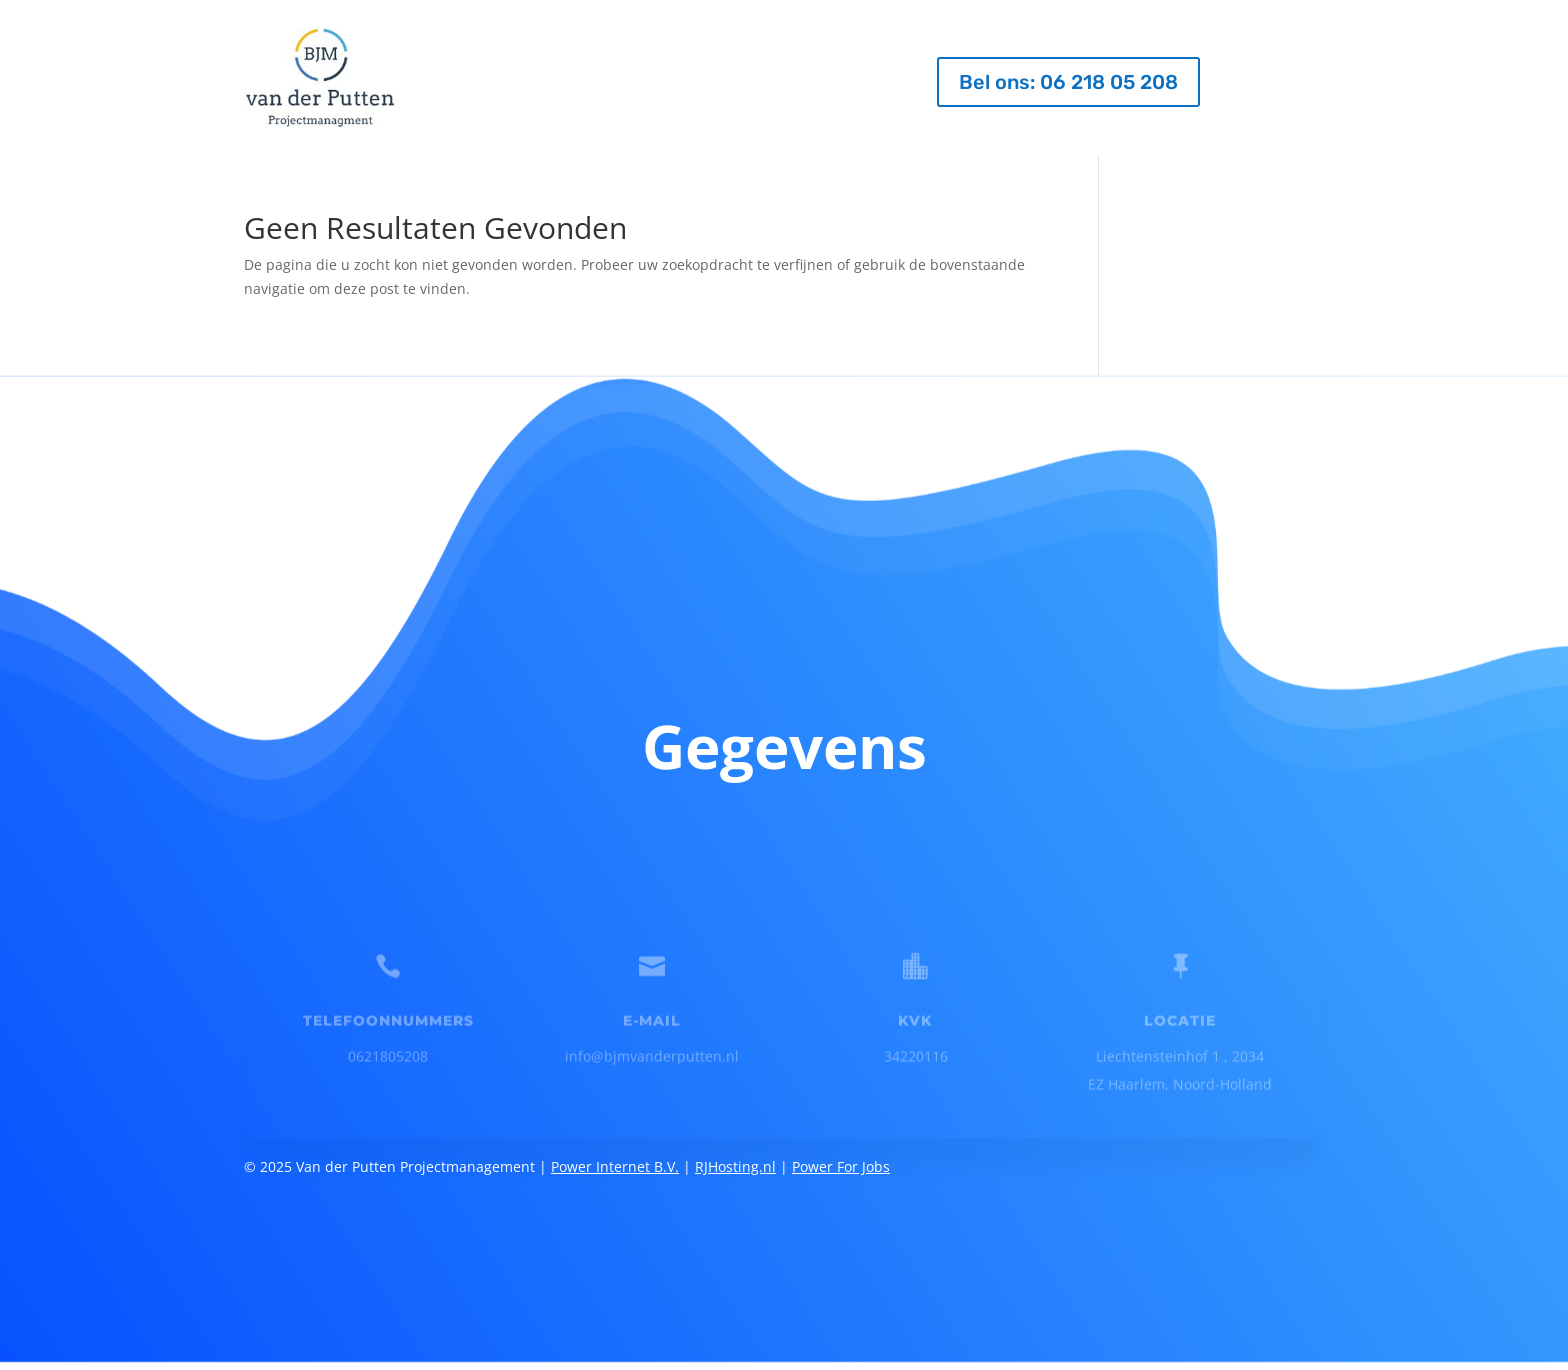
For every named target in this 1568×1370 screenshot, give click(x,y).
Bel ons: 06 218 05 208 (1068, 82)
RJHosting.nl (735, 1151)
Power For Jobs (841, 1151)
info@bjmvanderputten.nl (652, 1044)
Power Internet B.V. (615, 1151)
